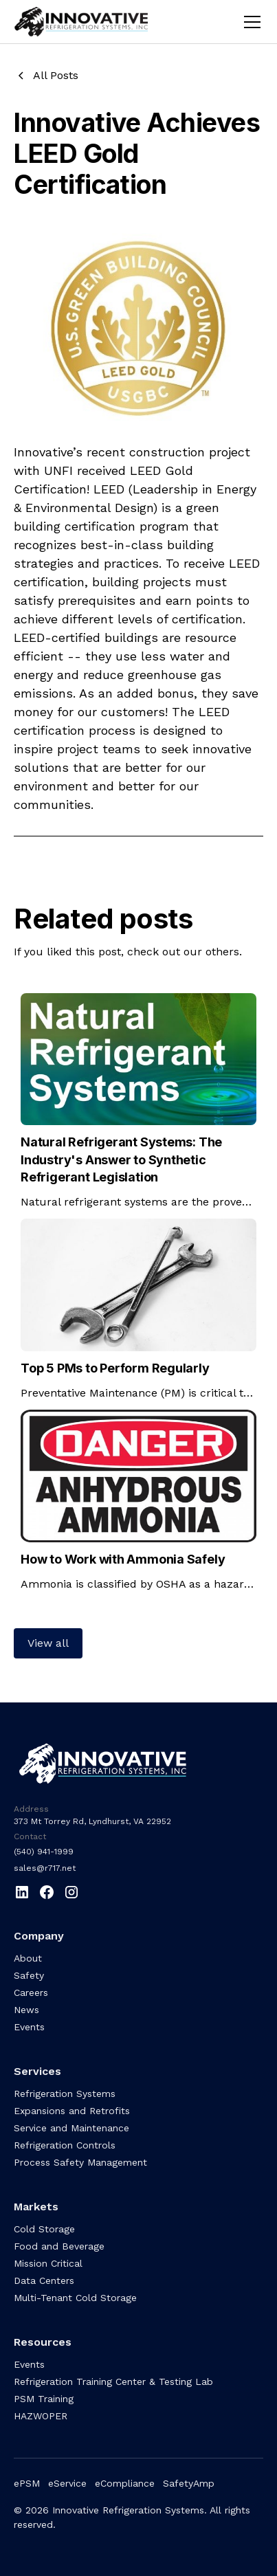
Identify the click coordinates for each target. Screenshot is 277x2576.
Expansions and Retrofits (72, 2110)
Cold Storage (44, 2228)
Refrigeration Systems (64, 2093)
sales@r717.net (45, 1868)
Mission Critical (48, 2263)
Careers (31, 1992)
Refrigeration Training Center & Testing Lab (113, 2381)
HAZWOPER (40, 2415)
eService (67, 2483)
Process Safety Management (80, 2162)
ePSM (27, 2483)
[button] (249, 21)
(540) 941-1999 (44, 1851)
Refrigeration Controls (64, 2145)
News (26, 2009)
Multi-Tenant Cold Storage (75, 2297)
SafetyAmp (188, 2483)
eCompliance (125, 2483)
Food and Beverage (59, 2246)
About (28, 1958)
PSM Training (44, 2398)
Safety (29, 1975)
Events (29, 2026)
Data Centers (44, 2280)
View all (48, 1643)
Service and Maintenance (71, 2127)
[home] (91, 22)
